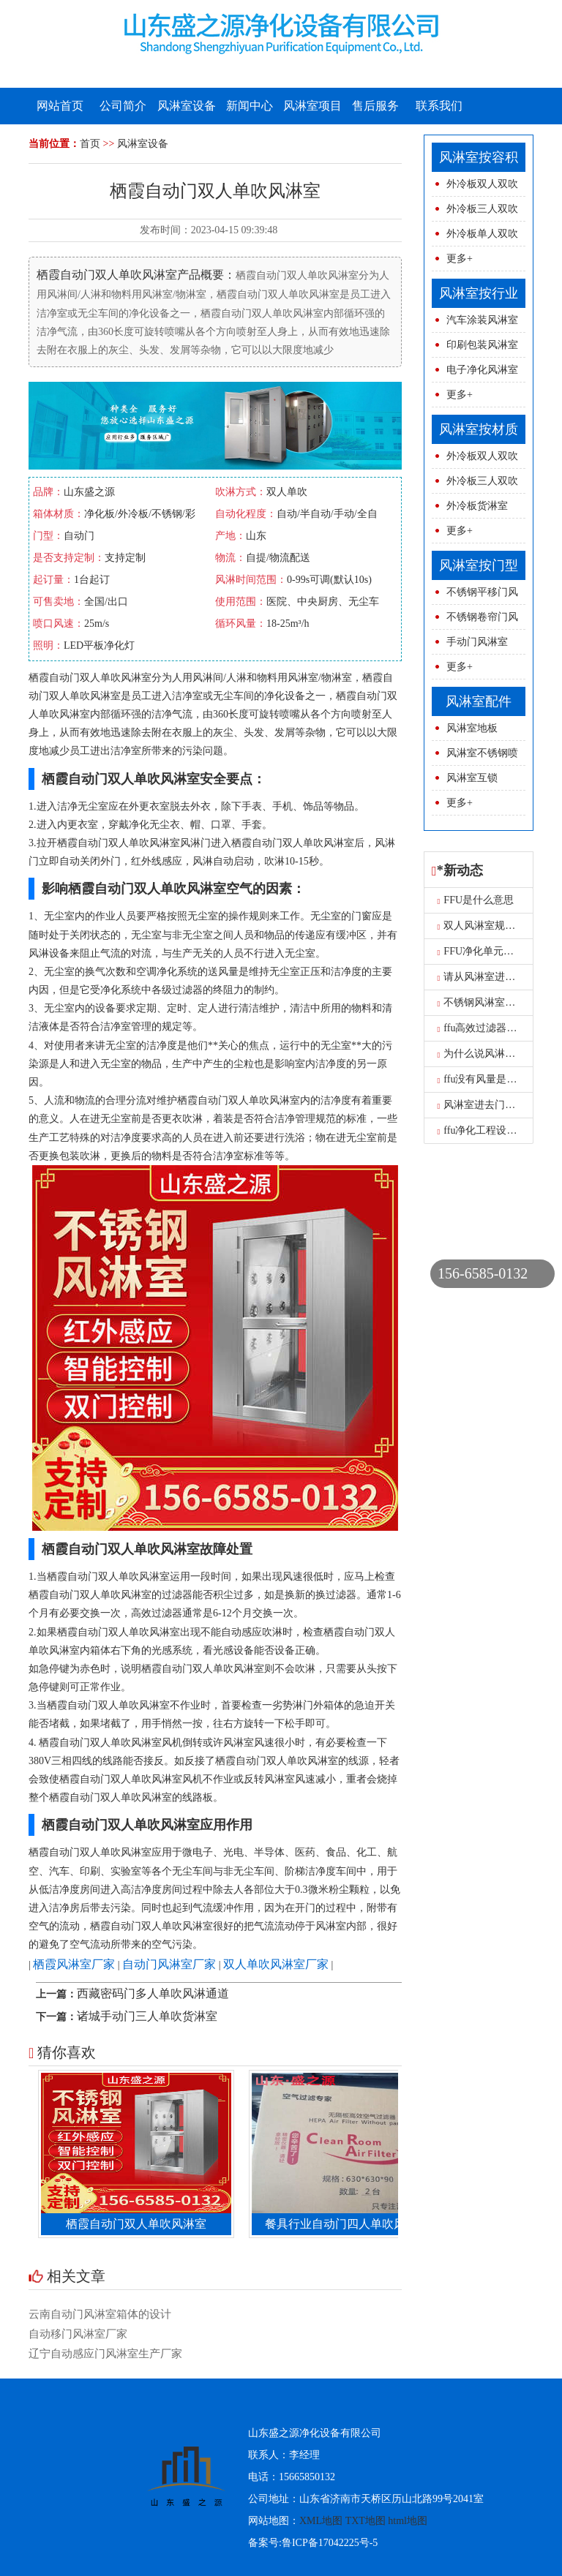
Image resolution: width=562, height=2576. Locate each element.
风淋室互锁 (472, 777)
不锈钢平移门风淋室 (475, 596)
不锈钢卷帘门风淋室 (475, 620)
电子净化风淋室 (482, 369)
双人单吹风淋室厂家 (276, 1964)
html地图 (407, 2520)
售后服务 (375, 105)
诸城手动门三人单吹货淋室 (147, 2016)
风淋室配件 (479, 701)
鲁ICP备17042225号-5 (330, 2542)
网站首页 (60, 105)
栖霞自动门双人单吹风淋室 (140, 2224)
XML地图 (320, 2520)
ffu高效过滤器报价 (483, 1028)
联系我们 (439, 105)
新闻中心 (249, 105)
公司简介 (123, 105)
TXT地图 (365, 2520)
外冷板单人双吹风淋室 (475, 237)
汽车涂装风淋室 (482, 320)
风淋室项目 (312, 105)
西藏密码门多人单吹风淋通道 (153, 1993)
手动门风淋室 (477, 641)
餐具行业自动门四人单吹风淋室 (350, 2224)
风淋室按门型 (478, 565)
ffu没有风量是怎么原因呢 (498, 1079)
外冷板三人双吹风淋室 (475, 212)
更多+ (459, 258)
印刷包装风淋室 (482, 344)
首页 (90, 143)
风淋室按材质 (478, 429)
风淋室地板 (472, 728)
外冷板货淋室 (477, 505)
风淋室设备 (186, 105)
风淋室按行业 (478, 293)
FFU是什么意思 (476, 900)
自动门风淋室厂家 (169, 1964)
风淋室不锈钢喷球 (475, 756)
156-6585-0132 (483, 1273)
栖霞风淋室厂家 (74, 1964)
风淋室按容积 (478, 157)
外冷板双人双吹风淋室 (475, 187)
